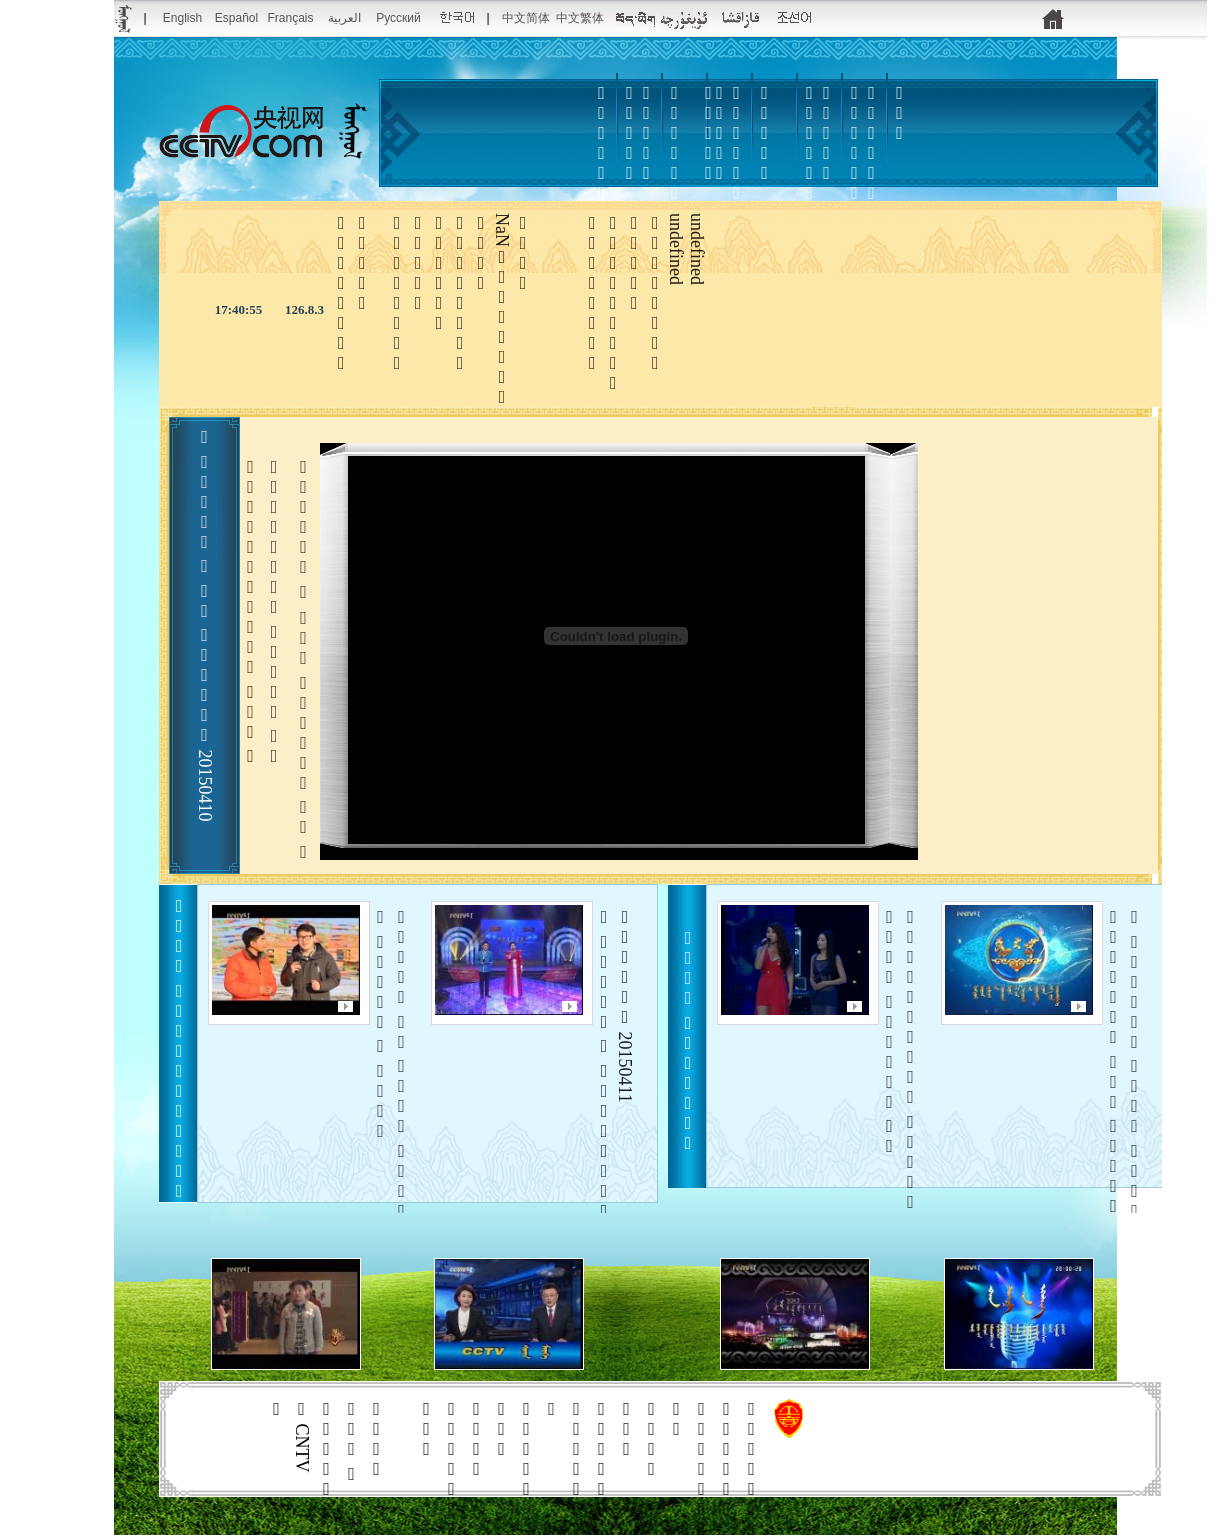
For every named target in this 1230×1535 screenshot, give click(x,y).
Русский (398, 18)
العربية (344, 18)
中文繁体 (580, 18)
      (1124, 1074)
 (810, 163)
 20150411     (614, 1074)
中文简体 (526, 18)
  (737, 173)
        (391, 1074)
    (900, 1059)
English (182, 18)
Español (236, 18)
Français (290, 18)
